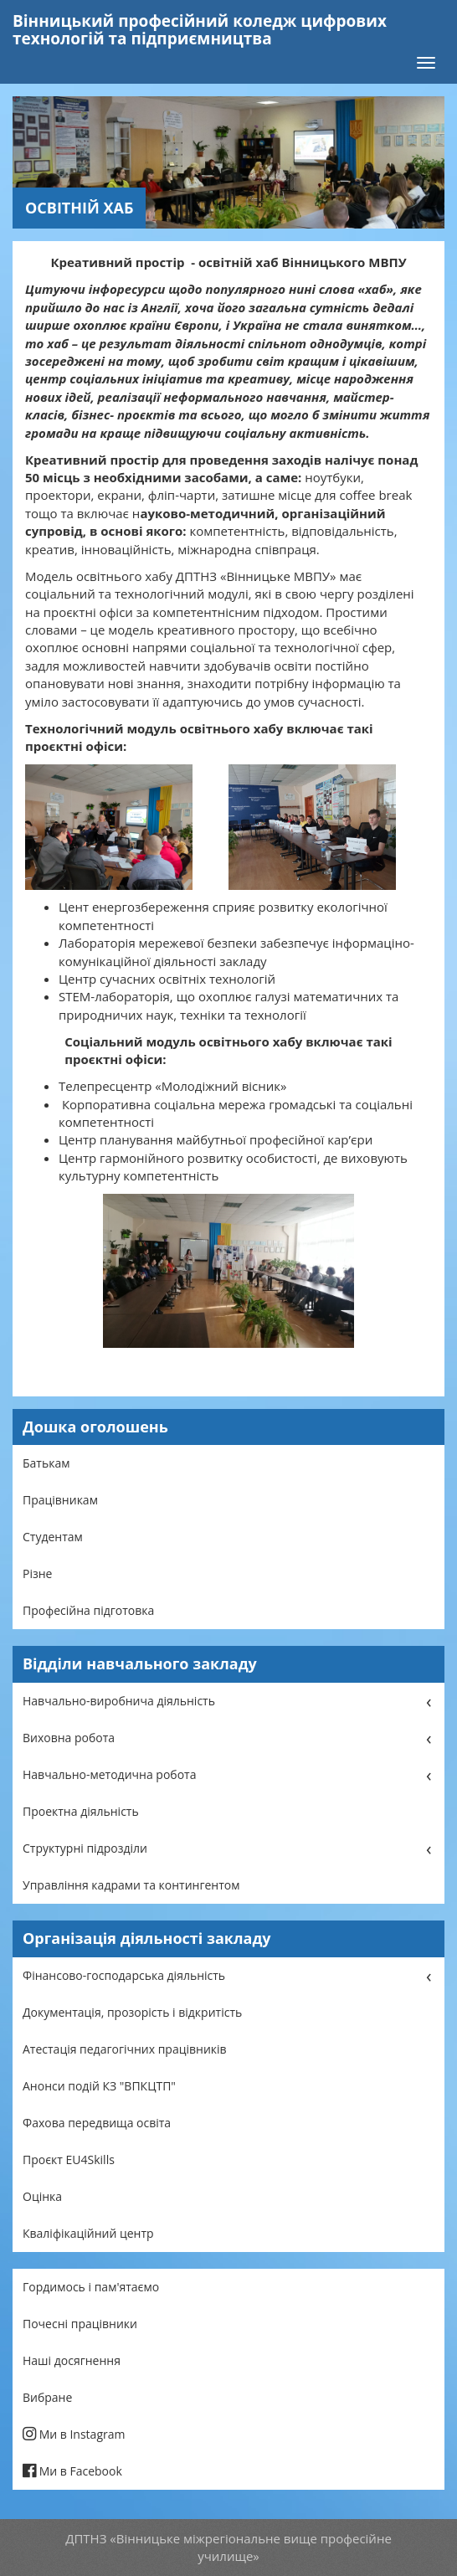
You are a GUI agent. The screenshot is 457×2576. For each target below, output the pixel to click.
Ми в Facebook (72, 2471)
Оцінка (42, 2196)
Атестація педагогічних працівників (125, 2049)
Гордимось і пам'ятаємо (91, 2287)
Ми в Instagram (74, 2434)
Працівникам (60, 1500)
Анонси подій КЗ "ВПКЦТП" (99, 2086)
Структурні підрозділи (85, 1848)
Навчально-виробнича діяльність (119, 1701)
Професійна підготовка (88, 1610)
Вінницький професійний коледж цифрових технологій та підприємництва (200, 29)
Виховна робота (69, 1738)
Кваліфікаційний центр (88, 2233)
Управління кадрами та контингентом (131, 1885)
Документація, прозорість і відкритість (132, 2012)
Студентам (53, 1537)
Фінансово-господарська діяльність (124, 1975)
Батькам (46, 1463)
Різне (37, 1573)
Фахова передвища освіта (97, 2123)
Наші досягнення (72, 2360)
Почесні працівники (80, 2324)
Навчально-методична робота (109, 1774)
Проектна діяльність (81, 1811)
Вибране (47, 2397)
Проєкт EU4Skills (69, 2159)
